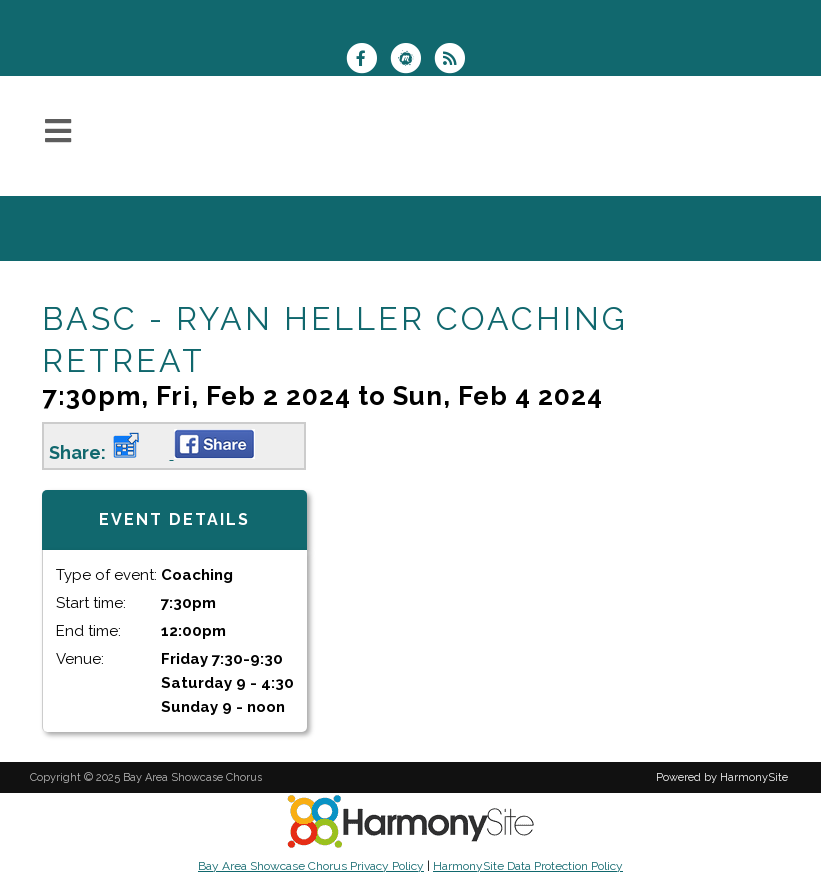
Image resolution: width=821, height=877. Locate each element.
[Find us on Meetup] (412, 60)
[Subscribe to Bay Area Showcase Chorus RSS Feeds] (454, 60)
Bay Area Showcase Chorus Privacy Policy (311, 866)
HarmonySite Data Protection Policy (528, 866)
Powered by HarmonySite (722, 777)
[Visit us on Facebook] (368, 60)
